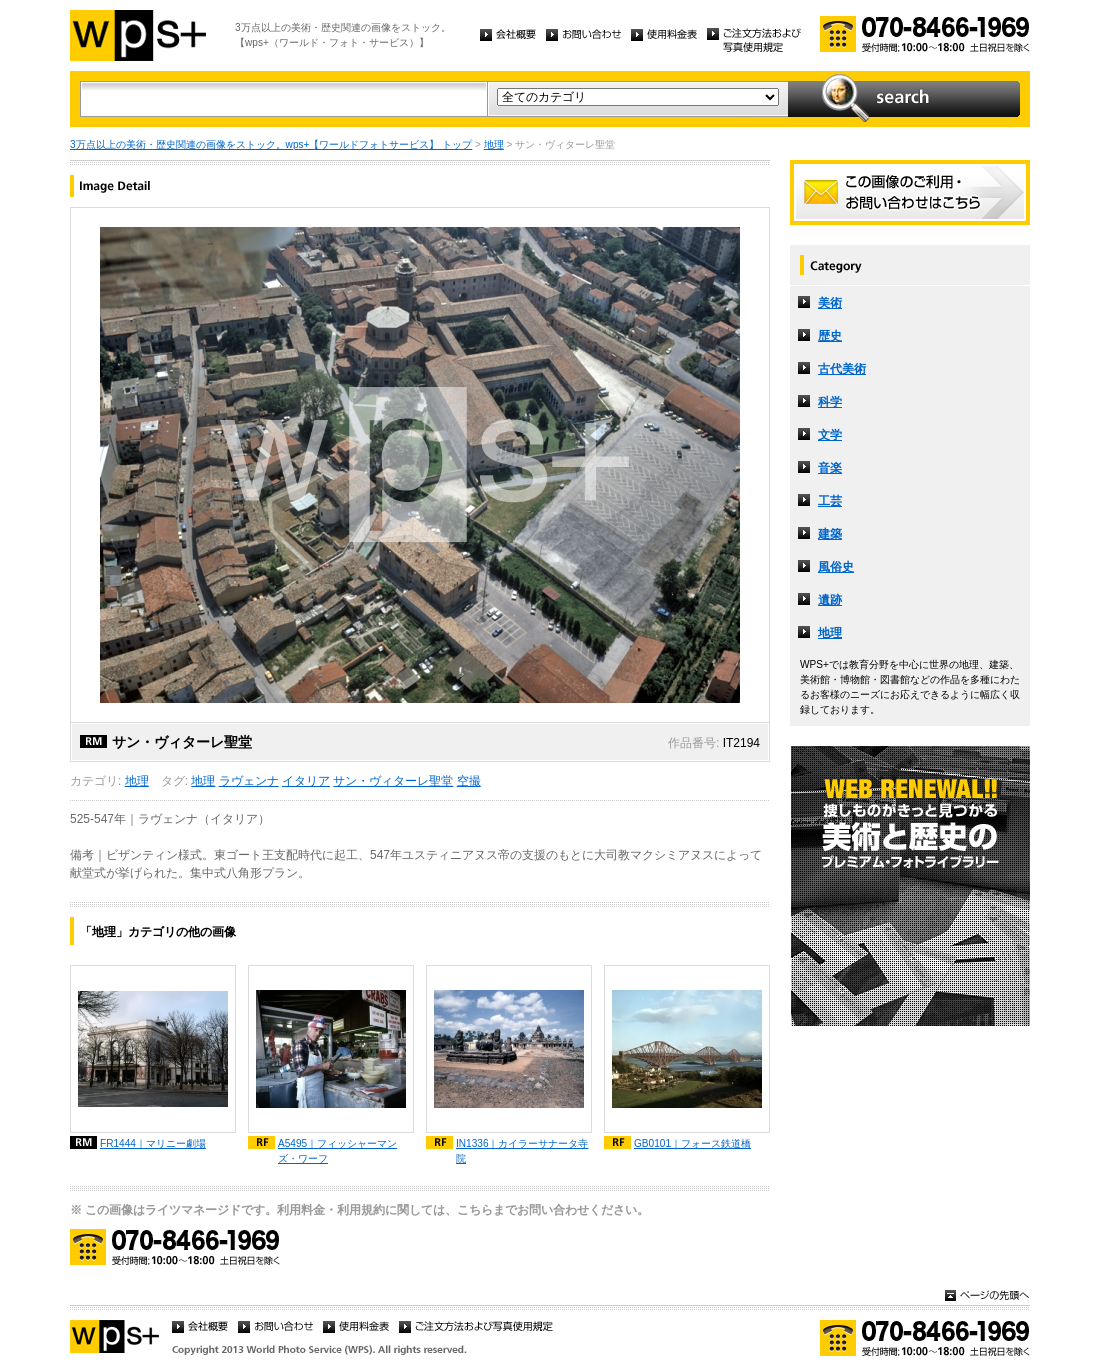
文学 (830, 435)
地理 (494, 144)
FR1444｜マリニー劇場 (153, 1143)
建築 (830, 534)
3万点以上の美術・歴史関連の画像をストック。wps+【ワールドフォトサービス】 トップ (271, 144)
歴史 (830, 336)
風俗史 (836, 567)
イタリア (306, 781)
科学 (830, 402)
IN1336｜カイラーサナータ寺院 (522, 1151)
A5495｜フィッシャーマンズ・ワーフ (337, 1151)
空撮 (469, 781)
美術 (830, 303)
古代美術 (842, 369)
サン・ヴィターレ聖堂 (393, 781)
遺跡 (830, 600)
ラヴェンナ (249, 781)
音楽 (830, 468)
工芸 (830, 501)
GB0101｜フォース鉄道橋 (692, 1143)
